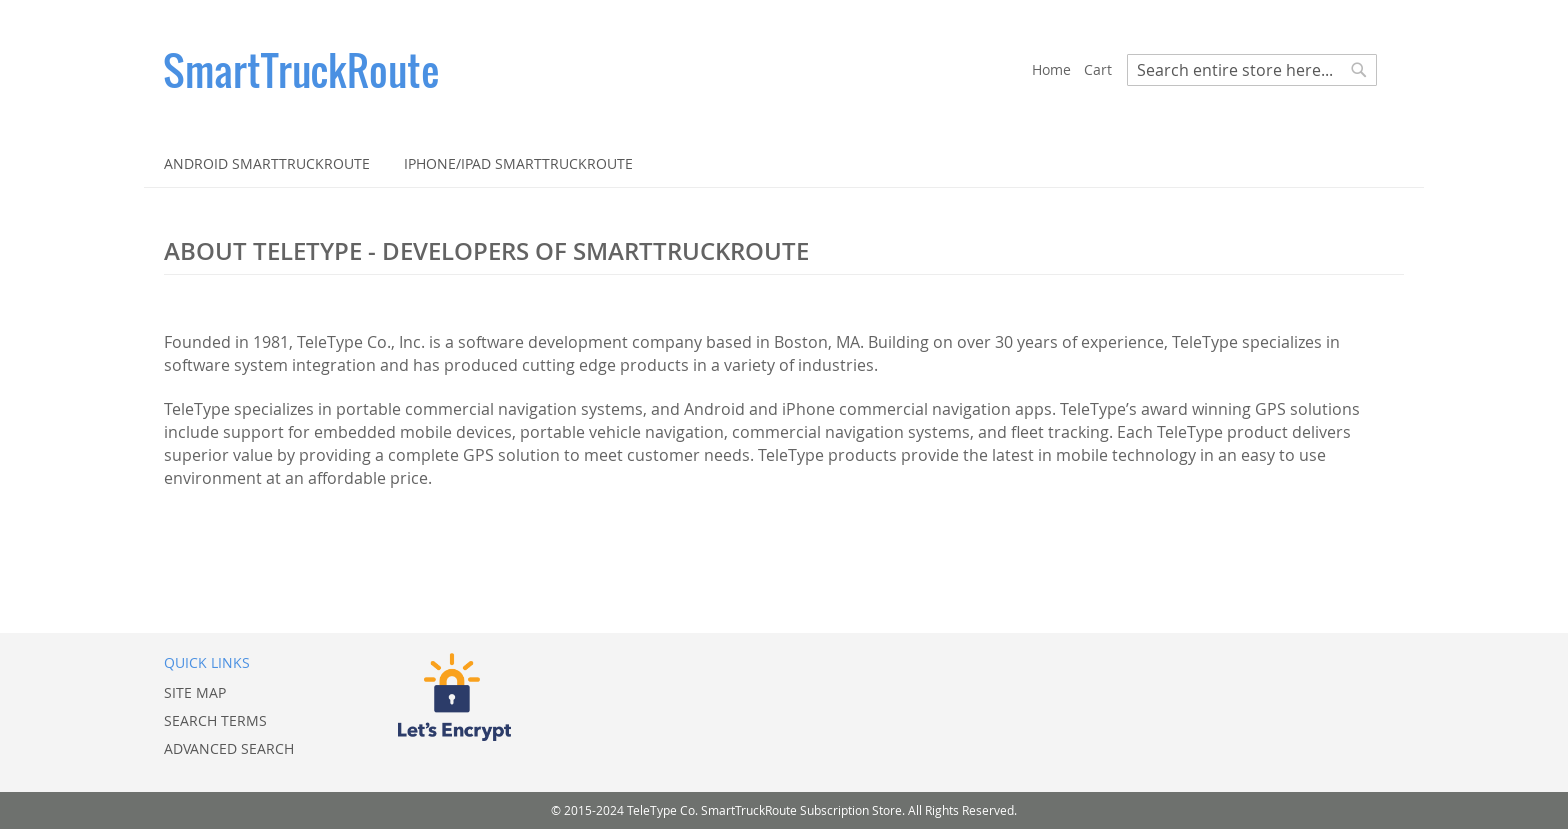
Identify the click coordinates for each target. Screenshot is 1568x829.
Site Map (195, 692)
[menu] (784, 163)
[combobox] (1252, 70)
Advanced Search (229, 748)
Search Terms (215, 720)
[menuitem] (267, 163)
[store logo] (598, 70)
